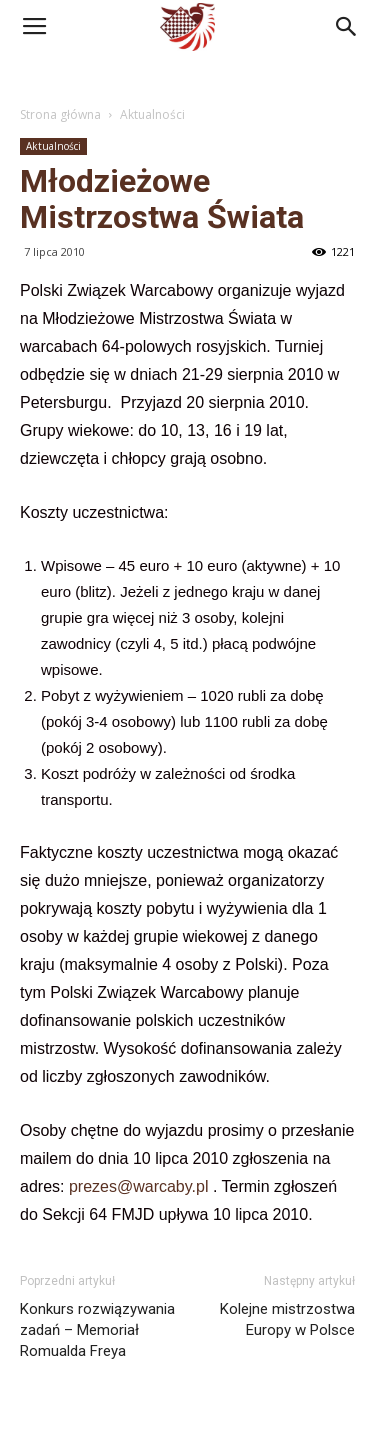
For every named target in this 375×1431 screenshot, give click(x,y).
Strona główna (60, 114)
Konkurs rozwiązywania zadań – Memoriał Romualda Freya (97, 1330)
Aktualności (152, 114)
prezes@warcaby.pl (139, 1186)
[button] (347, 27)
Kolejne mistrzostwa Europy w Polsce (287, 1319)
